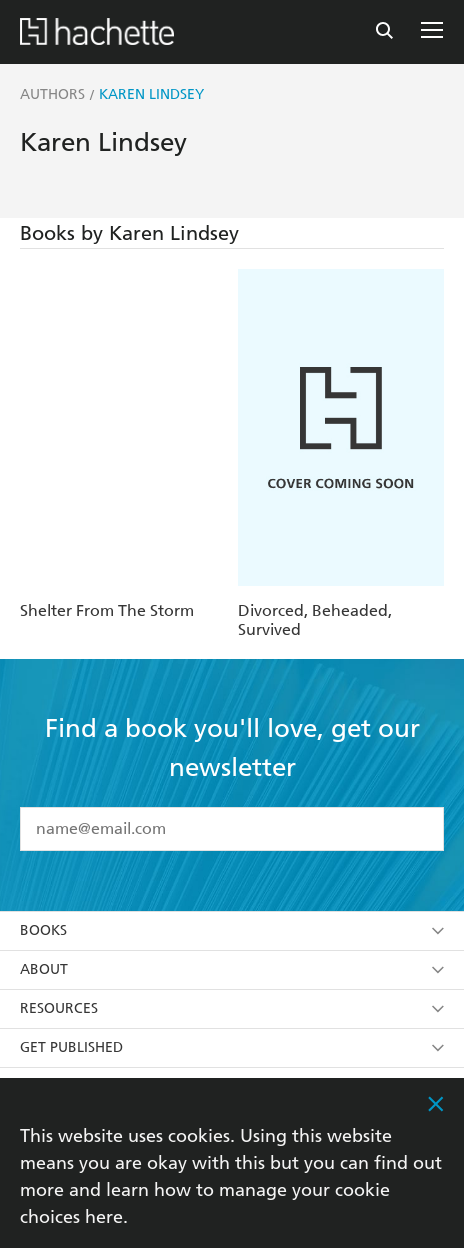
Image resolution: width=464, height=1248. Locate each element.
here (104, 1216)
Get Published (232, 1047)
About (232, 969)
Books (232, 930)
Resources (232, 1008)
